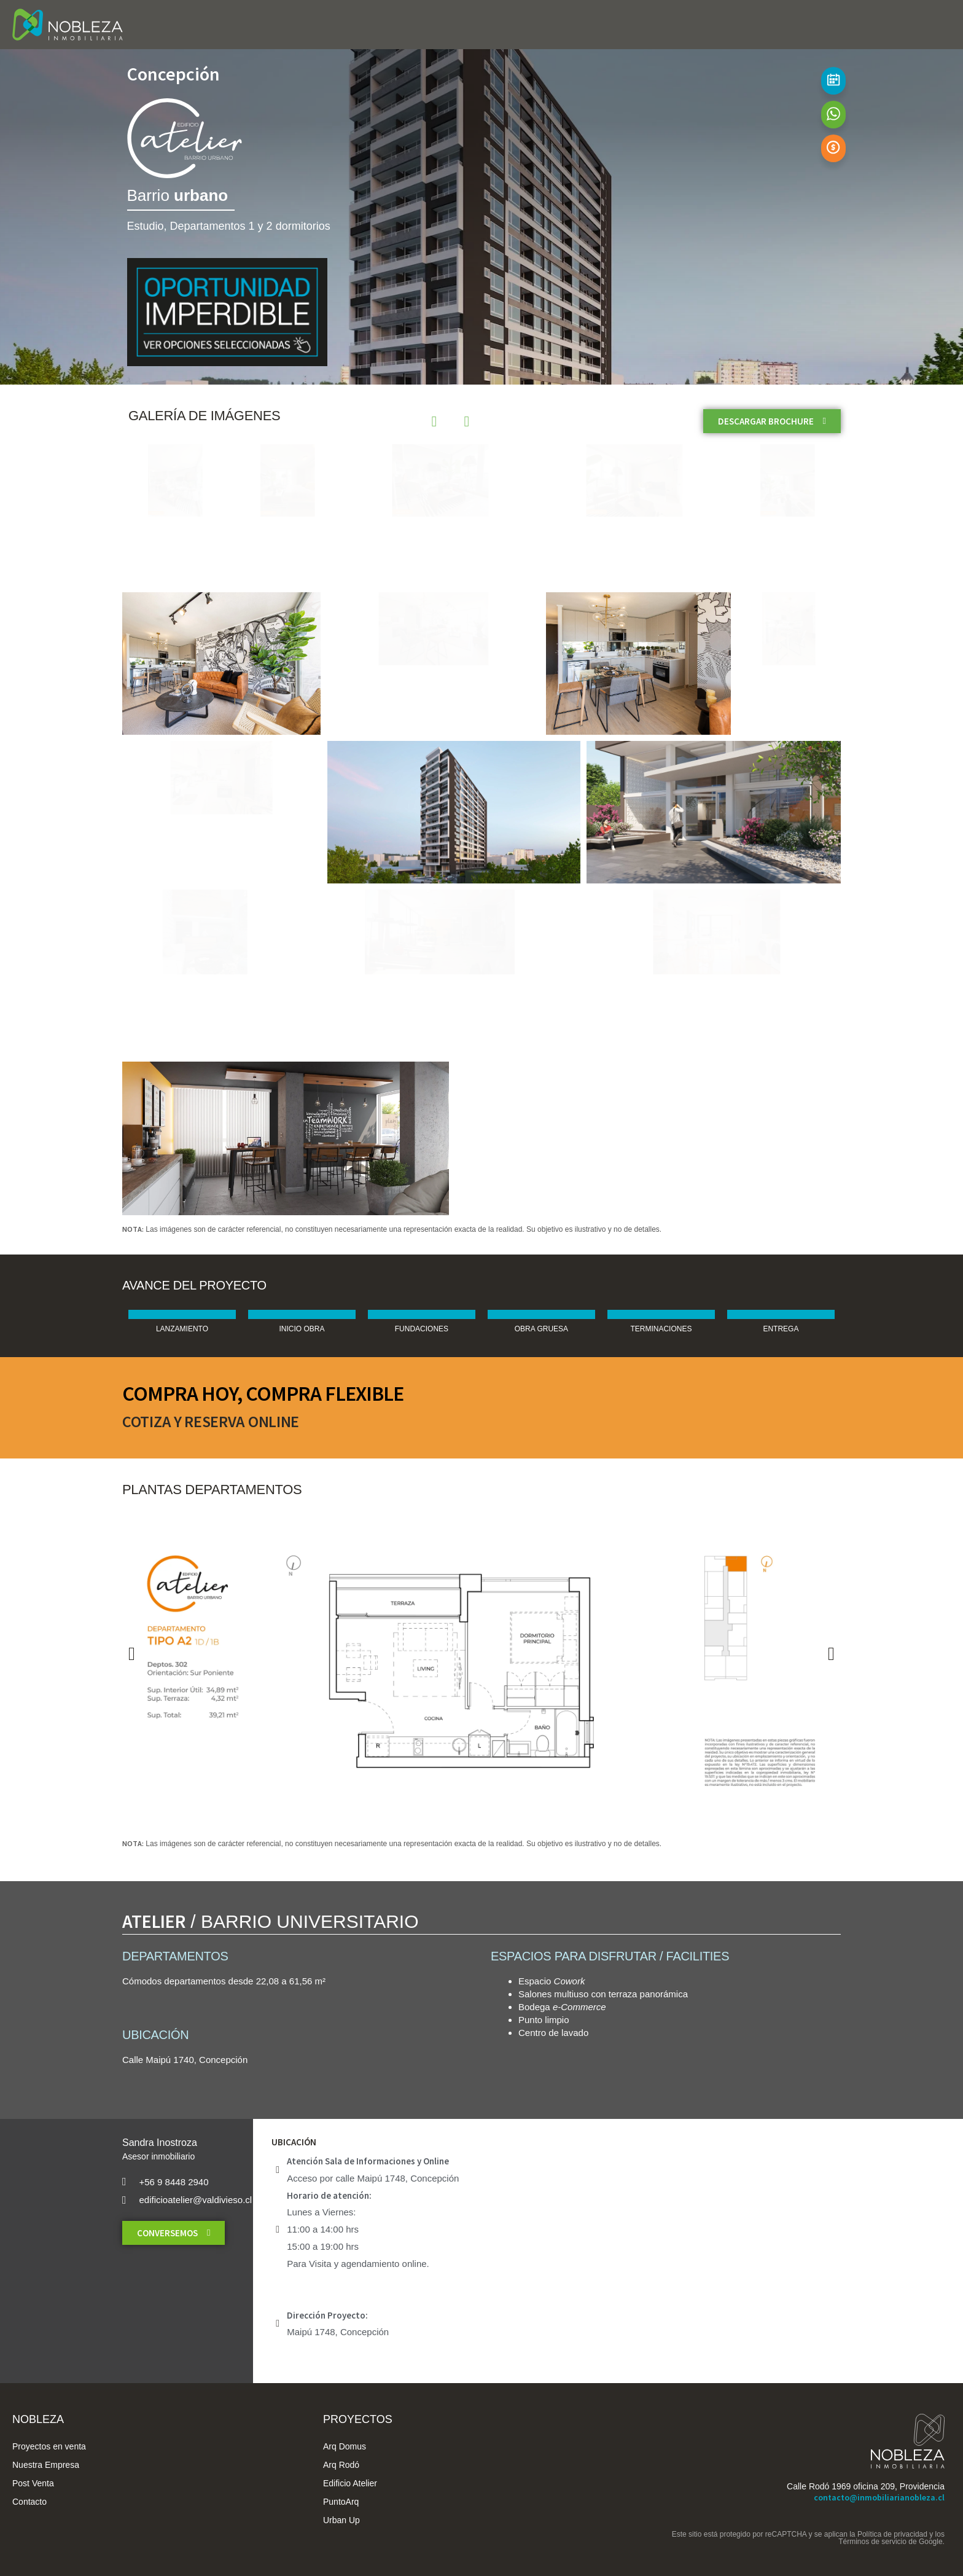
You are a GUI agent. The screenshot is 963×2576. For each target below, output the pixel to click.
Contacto (29, 2502)
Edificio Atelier (350, 2483)
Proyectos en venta (49, 2446)
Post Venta (33, 2483)
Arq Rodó (341, 2465)
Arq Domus (344, 2446)
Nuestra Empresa (45, 2465)
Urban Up (341, 2520)
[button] (131, 1654)
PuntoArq (341, 2502)
